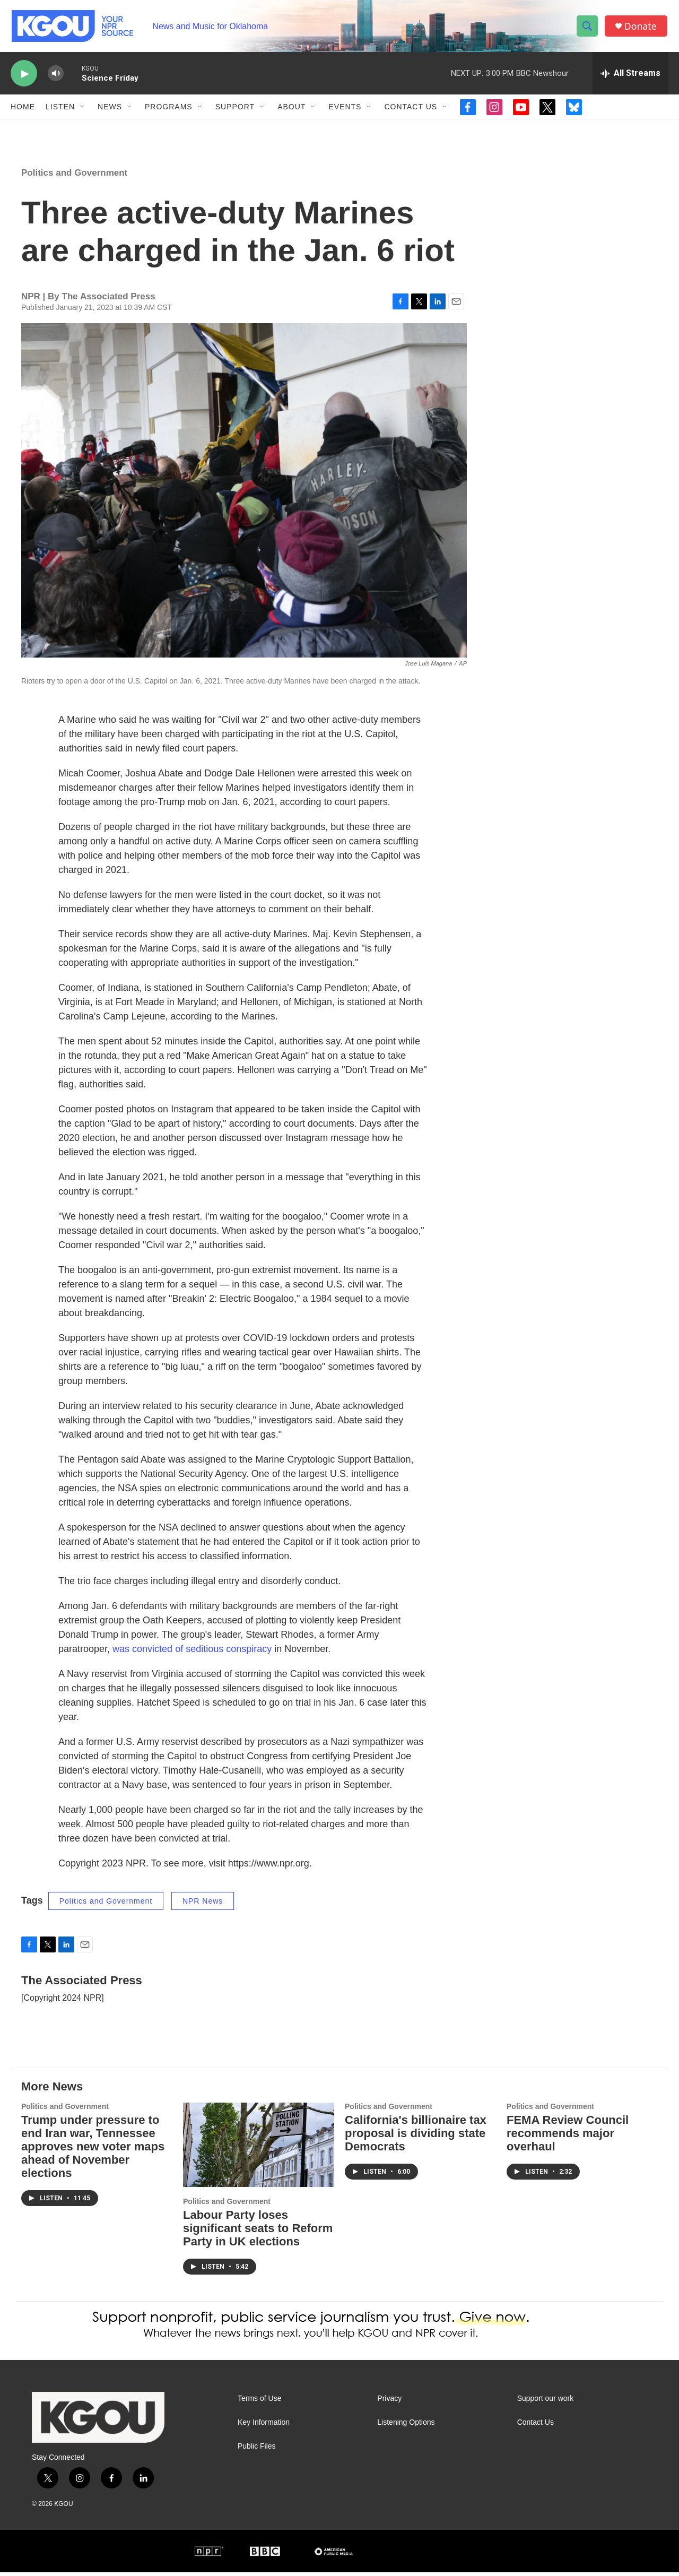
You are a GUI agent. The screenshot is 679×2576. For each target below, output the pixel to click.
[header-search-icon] (587, 28)
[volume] (56, 77)
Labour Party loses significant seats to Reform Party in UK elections (258, 2231)
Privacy (389, 2402)
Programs (169, 110)
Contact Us (410, 110)
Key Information (264, 2426)
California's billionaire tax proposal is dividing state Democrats (415, 2137)
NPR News (202, 1904)
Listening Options (405, 2426)
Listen (60, 110)
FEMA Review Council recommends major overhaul (568, 2137)
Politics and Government (74, 176)
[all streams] (630, 77)
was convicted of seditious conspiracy (192, 1652)
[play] (23, 77)
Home (23, 110)
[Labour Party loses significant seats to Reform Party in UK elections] (258, 2148)
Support (235, 110)
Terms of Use (259, 2402)
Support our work (545, 2402)
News (110, 110)
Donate (641, 27)
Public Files (257, 2449)
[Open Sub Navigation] (83, 110)
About (291, 110)
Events (344, 110)
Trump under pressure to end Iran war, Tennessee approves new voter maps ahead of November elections (92, 2150)
